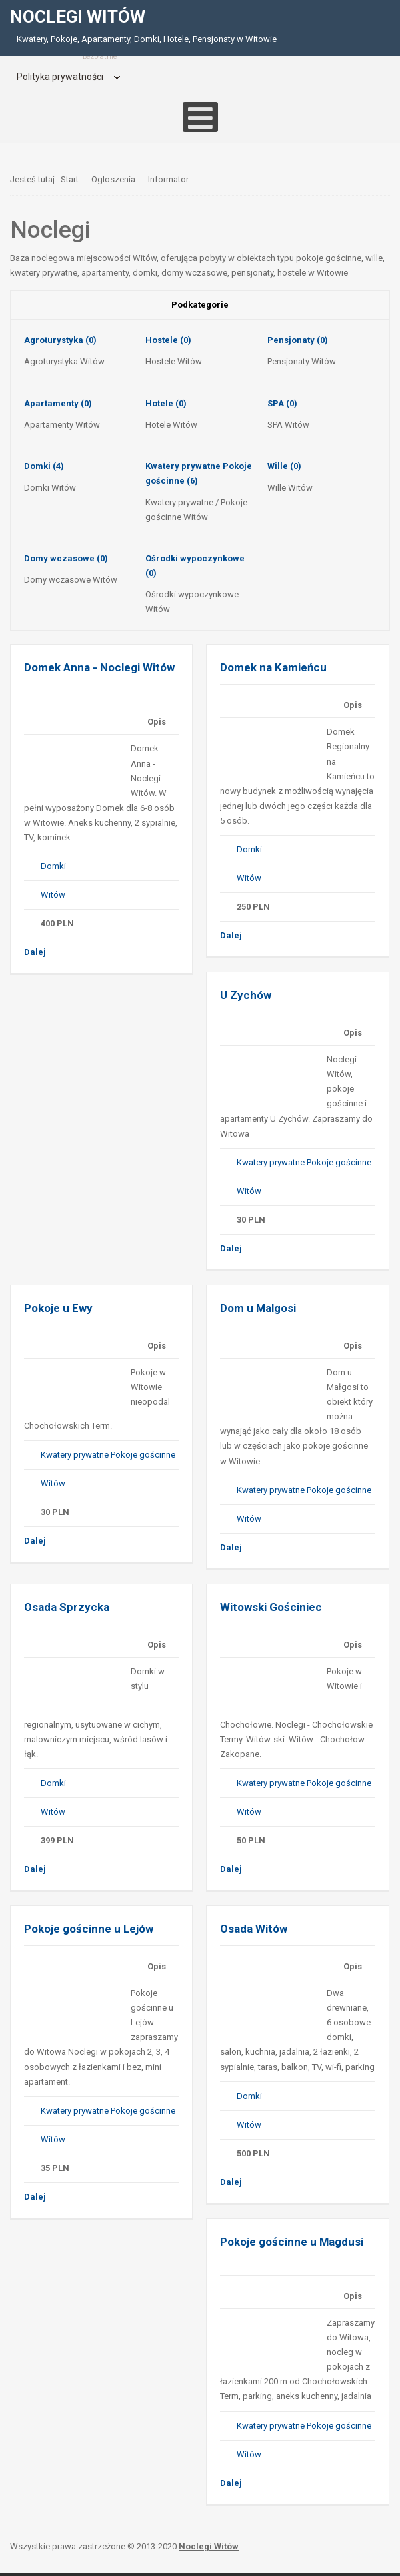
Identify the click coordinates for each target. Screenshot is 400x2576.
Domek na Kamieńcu (273, 667)
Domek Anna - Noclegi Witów (99, 667)
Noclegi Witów (209, 2546)
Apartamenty (58, 403)
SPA (282, 403)
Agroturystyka (60, 340)
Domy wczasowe (66, 558)
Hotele (166, 403)
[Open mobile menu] (200, 117)
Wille (284, 466)
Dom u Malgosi (258, 1308)
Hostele (168, 340)
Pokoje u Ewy (58, 1308)
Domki (44, 466)
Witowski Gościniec (271, 1607)
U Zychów (245, 995)
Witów (53, 895)
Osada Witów (253, 1928)
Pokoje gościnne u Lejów (88, 1928)
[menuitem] (68, 76)
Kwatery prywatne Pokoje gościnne (304, 1162)
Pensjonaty (297, 340)
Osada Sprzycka (68, 1607)
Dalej (35, 952)
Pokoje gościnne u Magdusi (291, 2241)
